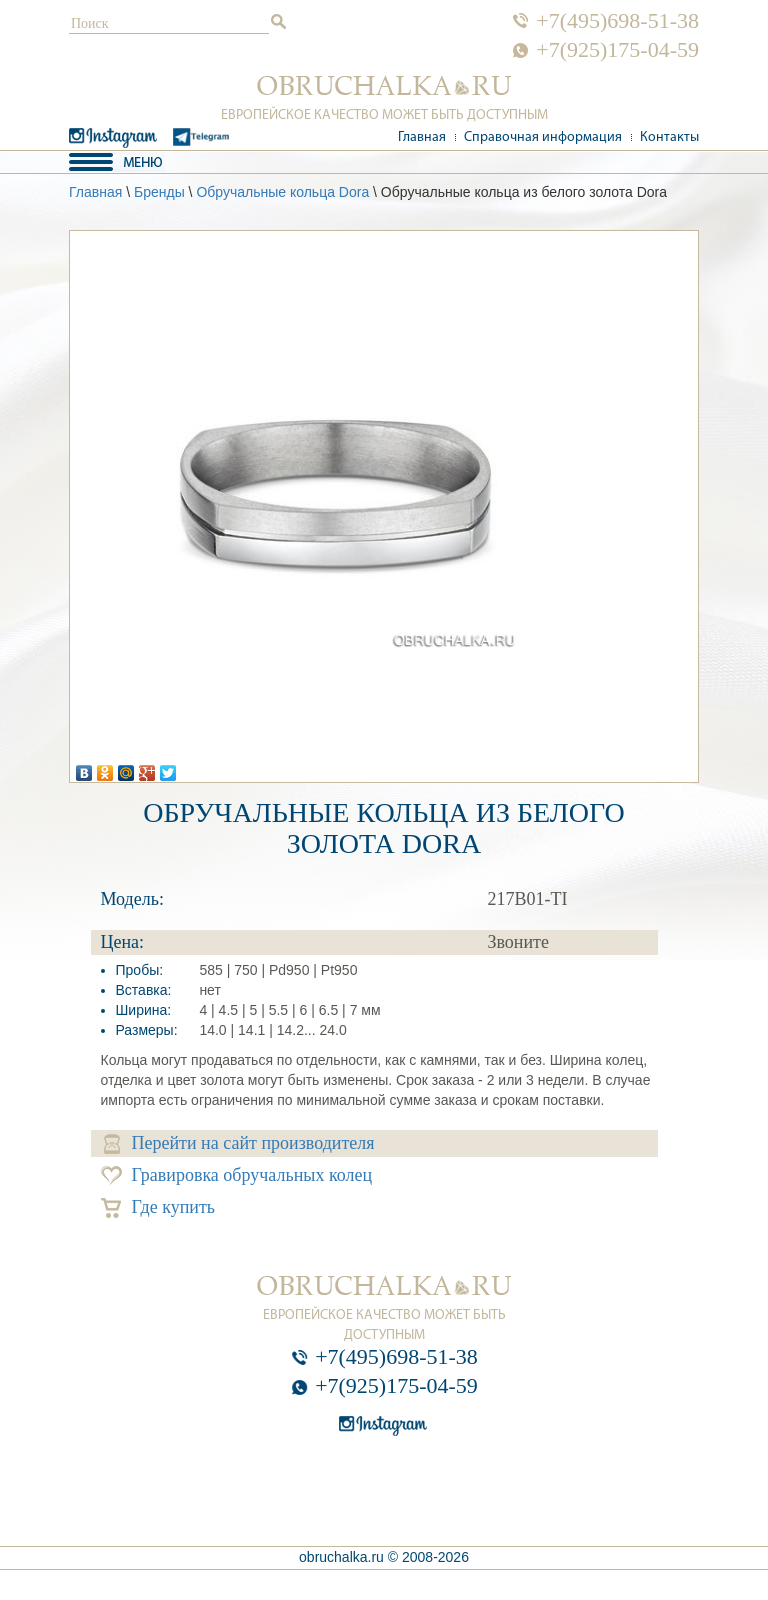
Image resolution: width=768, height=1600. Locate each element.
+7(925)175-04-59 (617, 50)
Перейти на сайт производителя (239, 1143)
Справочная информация (543, 137)
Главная (422, 137)
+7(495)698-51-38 (617, 21)
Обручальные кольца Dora (282, 192)
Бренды (159, 192)
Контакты (669, 137)
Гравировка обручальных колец (237, 1175)
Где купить (158, 1207)
